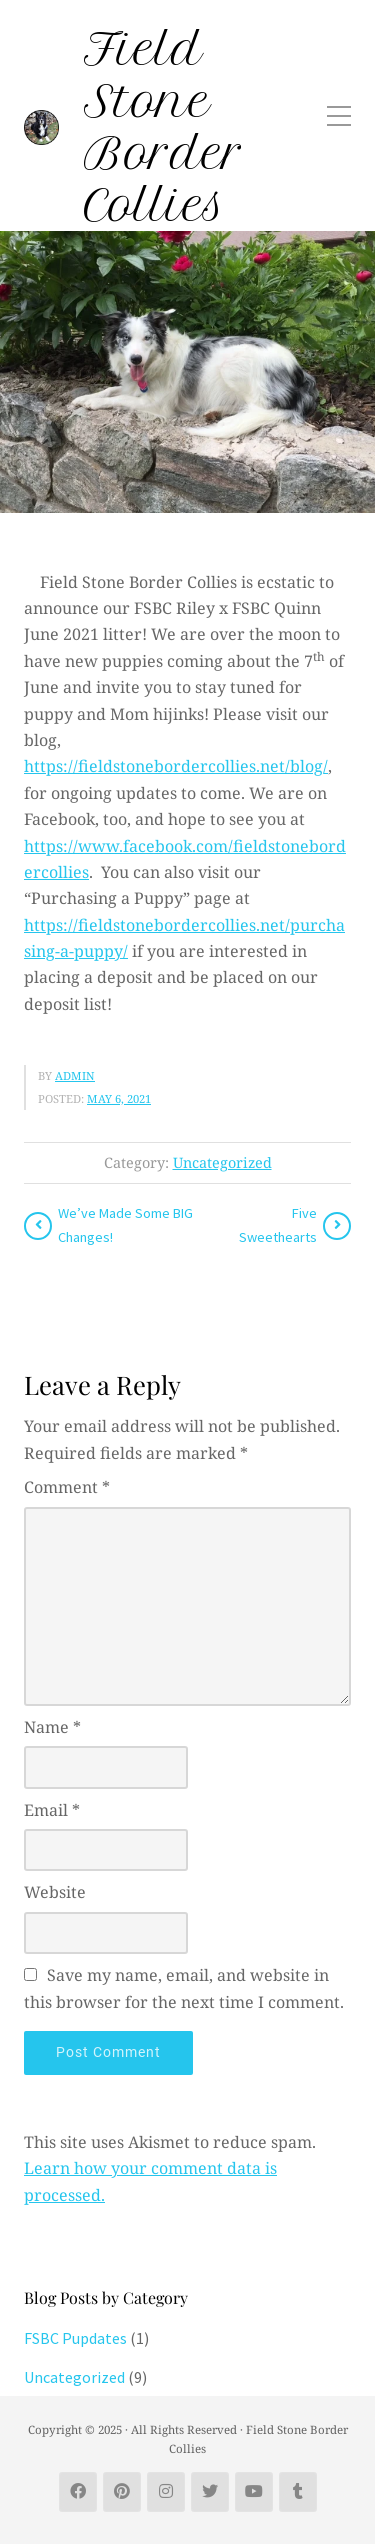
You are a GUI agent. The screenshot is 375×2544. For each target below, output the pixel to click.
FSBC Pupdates (75, 2338)
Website (55, 1892)
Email (52, 1810)
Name (52, 1727)
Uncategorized (222, 1162)
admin (75, 1075)
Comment (67, 1487)
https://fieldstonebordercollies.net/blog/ (176, 766)
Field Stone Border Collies (164, 127)
